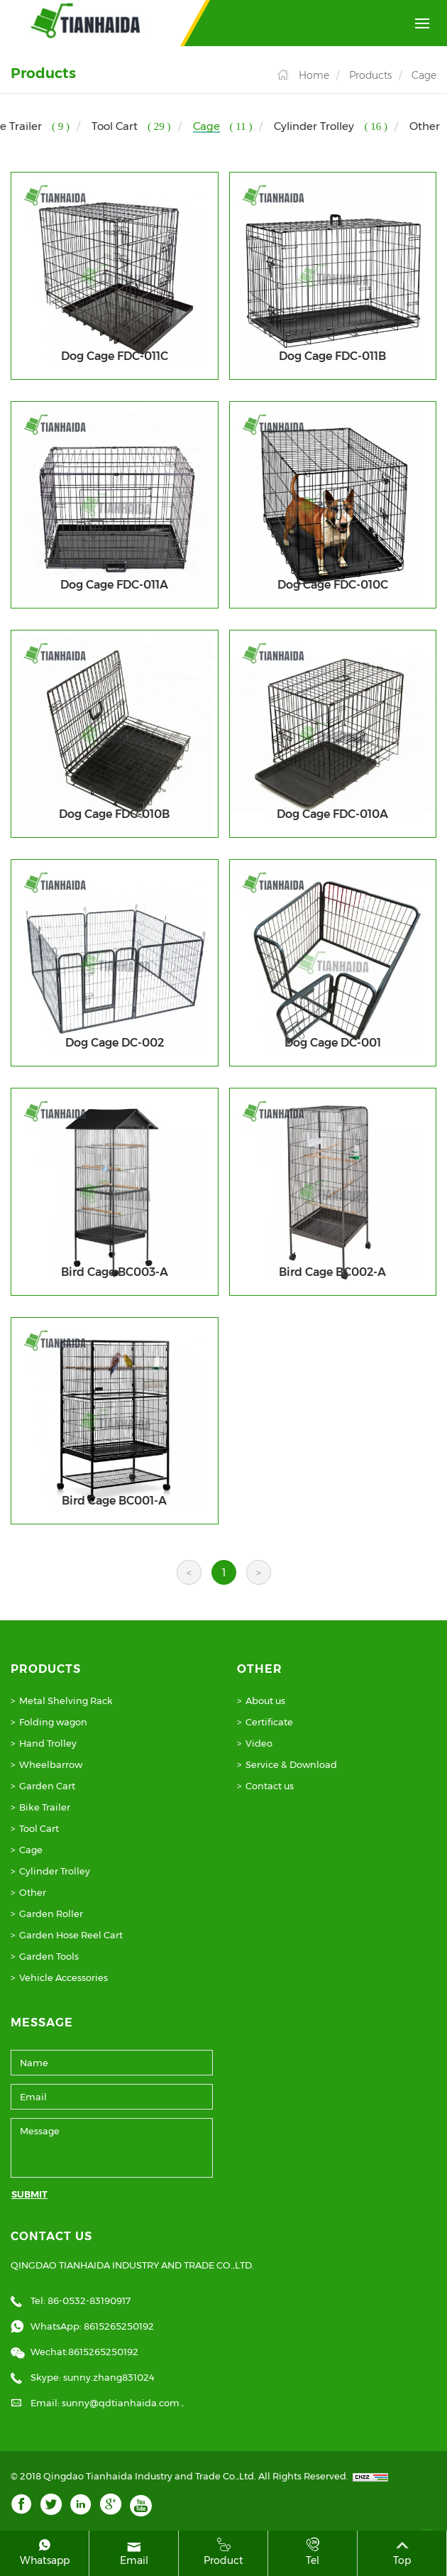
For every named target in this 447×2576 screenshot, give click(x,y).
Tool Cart (39, 1828)
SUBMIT (29, 2194)
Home (314, 75)
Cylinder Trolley (54, 1871)
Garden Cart (47, 1785)
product (223, 2552)
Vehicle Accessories (63, 1977)
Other (32, 1892)
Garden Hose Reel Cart (71, 1935)
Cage (424, 75)
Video (258, 1743)
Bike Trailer (44, 1807)
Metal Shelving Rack (66, 1700)
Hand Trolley (48, 1743)
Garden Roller (51, 1913)
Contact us (269, 1785)
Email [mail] (133, 2552)
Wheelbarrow (50, 1764)
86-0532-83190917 (89, 2300)
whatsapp (44, 2552)
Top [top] (402, 2552)
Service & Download (291, 1764)
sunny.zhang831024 (109, 2377)
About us (265, 1700)
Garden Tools (49, 1956)
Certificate (269, 1722)
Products (370, 75)
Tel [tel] (312, 2552)
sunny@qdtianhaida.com (122, 2402)
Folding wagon (53, 1722)
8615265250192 (119, 2326)
